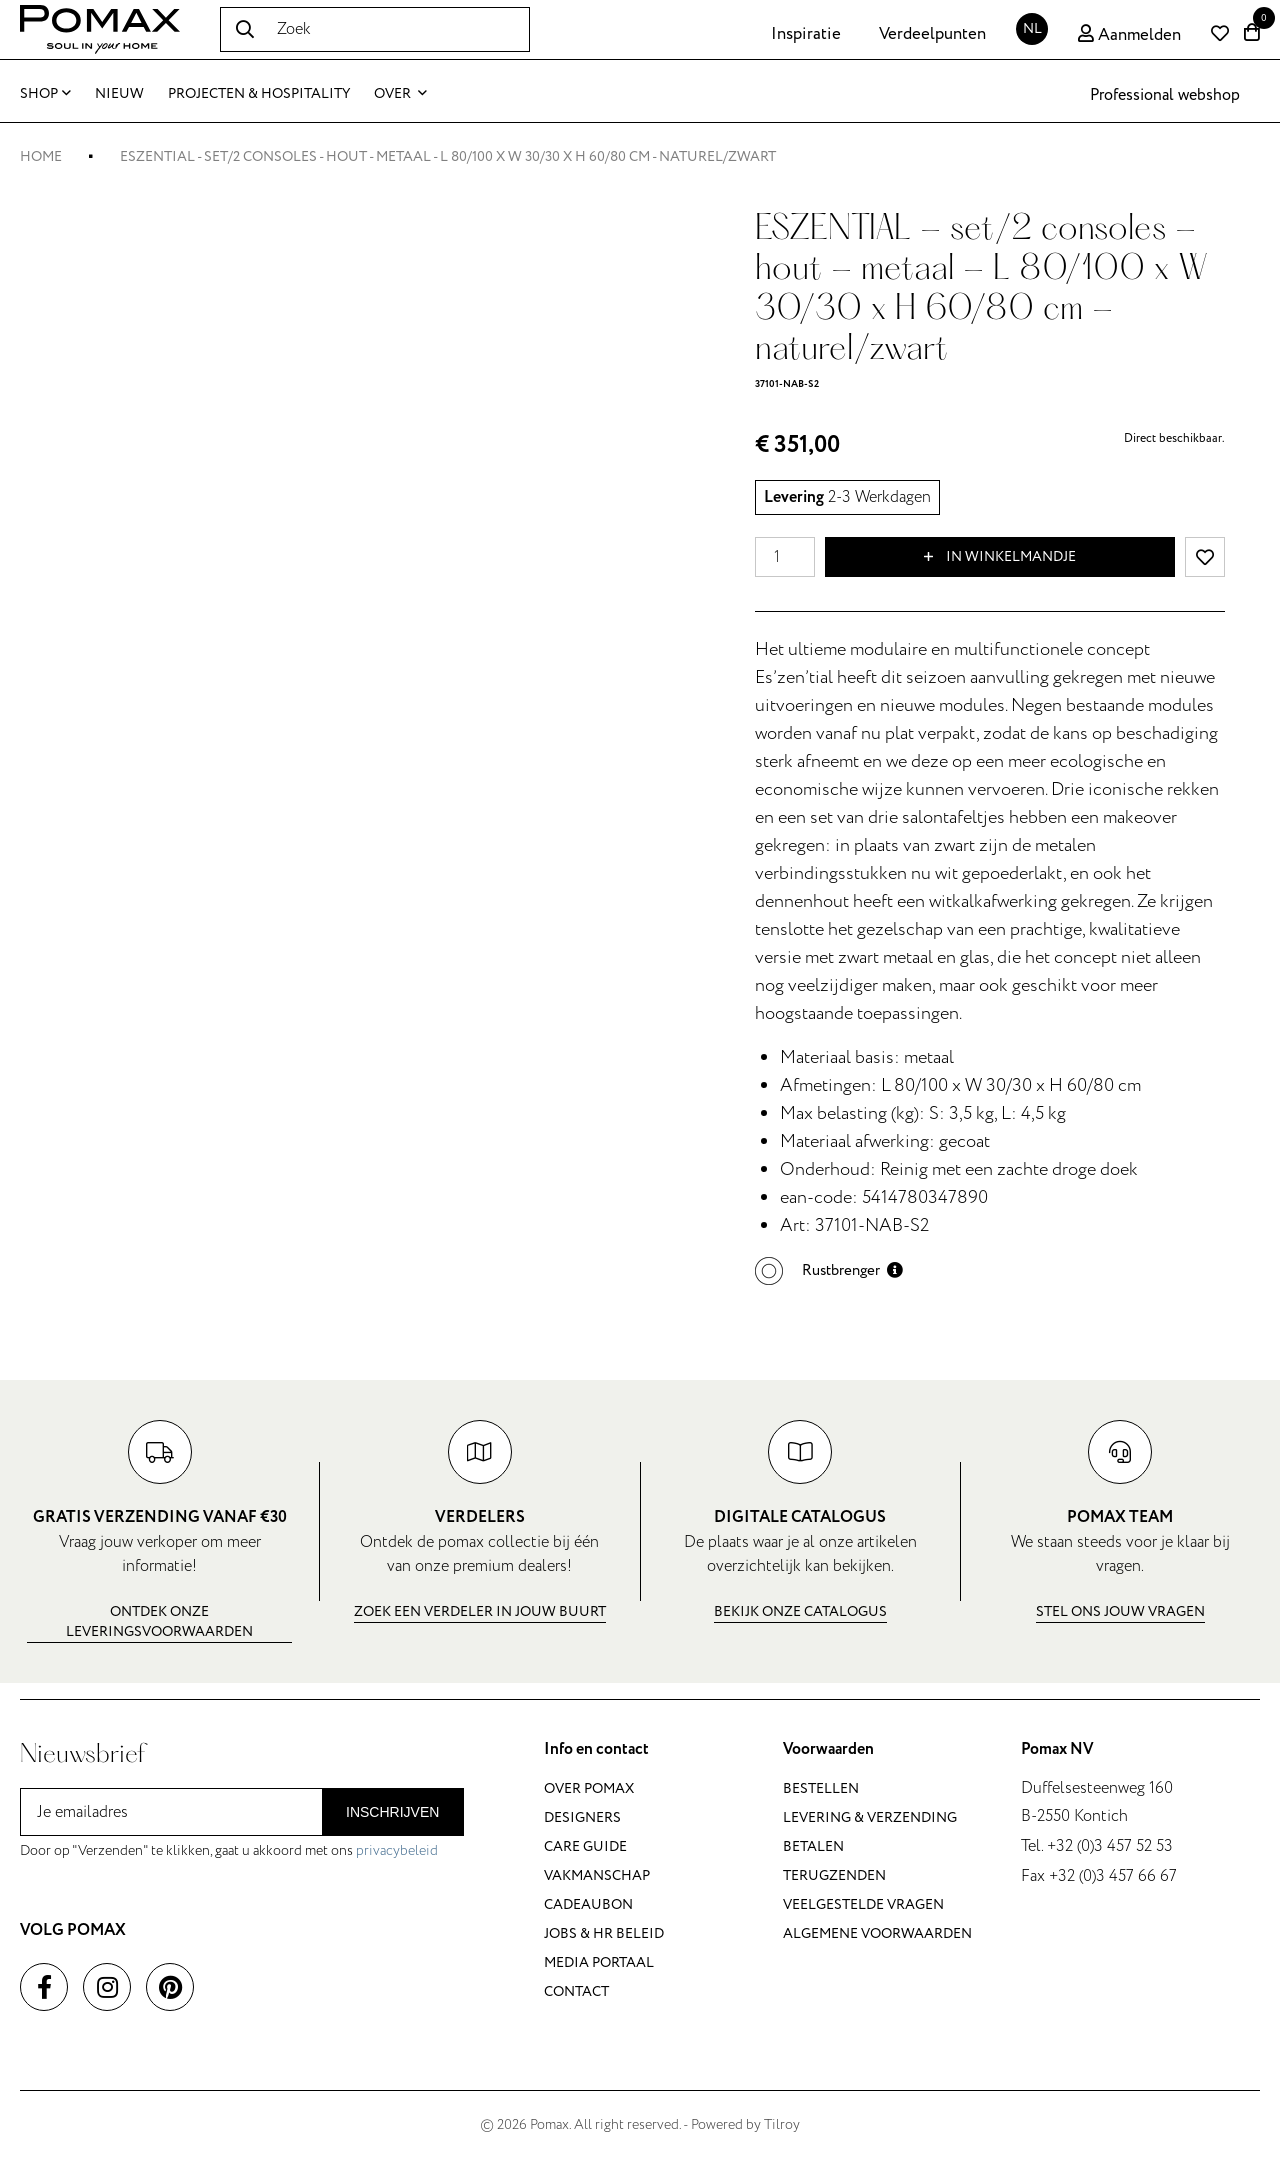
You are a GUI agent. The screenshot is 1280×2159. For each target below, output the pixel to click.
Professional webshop (1165, 95)
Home (41, 156)
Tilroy (782, 2124)
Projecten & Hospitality (259, 93)
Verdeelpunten (932, 34)
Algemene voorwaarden (877, 1933)
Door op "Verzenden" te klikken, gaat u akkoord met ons (229, 1850)
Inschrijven (392, 1812)
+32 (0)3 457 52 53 (1110, 1846)
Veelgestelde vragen (863, 1904)
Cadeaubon (588, 1904)
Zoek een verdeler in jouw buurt (480, 1611)
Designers (582, 1817)
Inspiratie (806, 34)
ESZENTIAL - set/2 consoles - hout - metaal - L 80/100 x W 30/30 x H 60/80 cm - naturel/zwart (448, 156)
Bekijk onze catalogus (800, 1611)
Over (400, 93)
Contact (576, 1991)
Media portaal (599, 1962)
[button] (829, 1270)
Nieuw (119, 93)
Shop (45, 93)
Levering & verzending (870, 1817)
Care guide (585, 1846)
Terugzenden (834, 1875)
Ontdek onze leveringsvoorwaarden (159, 1621)
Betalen (813, 1846)
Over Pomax (589, 1788)
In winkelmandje (1000, 557)
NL (1032, 28)
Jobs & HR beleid (604, 1933)
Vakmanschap (597, 1875)
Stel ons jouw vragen (1120, 1611)
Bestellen (821, 1788)
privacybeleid (397, 1850)
